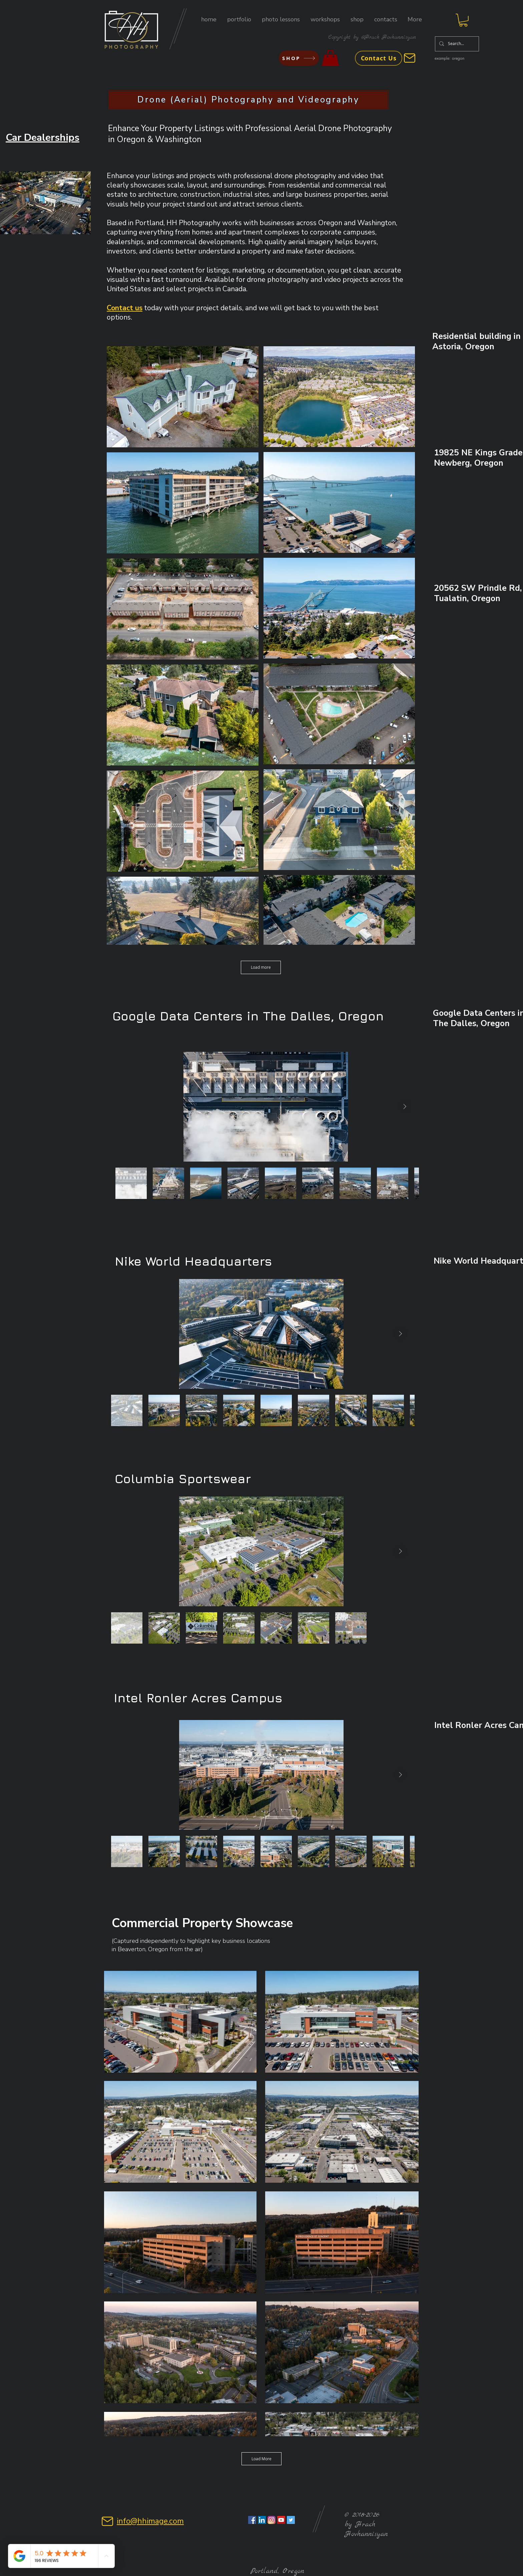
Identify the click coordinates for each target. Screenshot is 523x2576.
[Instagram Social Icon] (272, 2520)
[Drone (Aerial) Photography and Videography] (248, 100)
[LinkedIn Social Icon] (262, 2520)
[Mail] (409, 58)
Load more (261, 967)
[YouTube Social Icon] (281, 2520)
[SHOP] (299, 58)
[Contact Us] (378, 58)
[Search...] (456, 44)
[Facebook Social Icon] (252, 2520)
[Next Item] (404, 1106)
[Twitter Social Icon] (291, 2520)
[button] (239, 19)
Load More (261, 2458)
